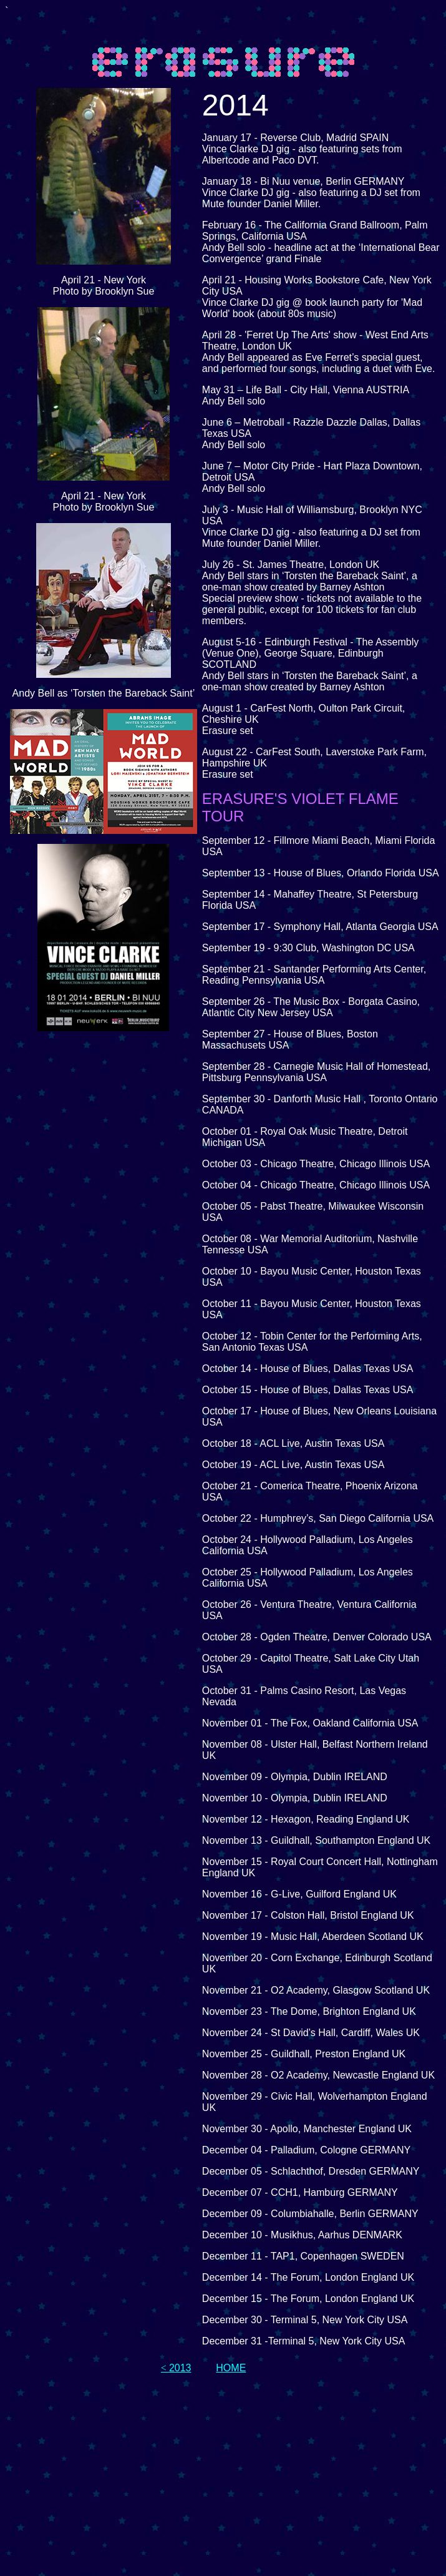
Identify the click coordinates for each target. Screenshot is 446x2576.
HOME (231, 2368)
